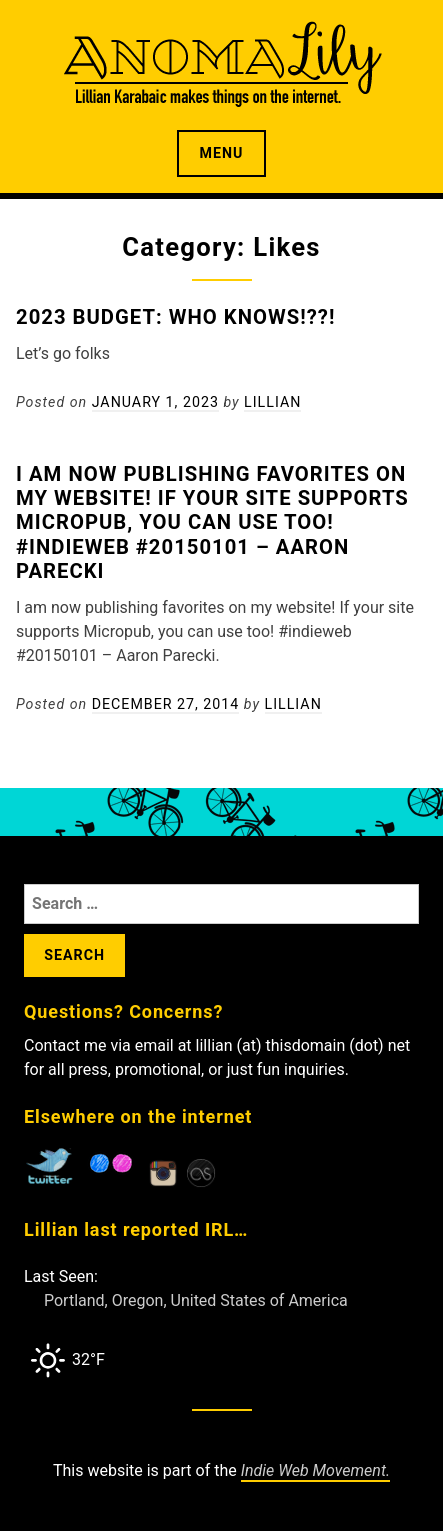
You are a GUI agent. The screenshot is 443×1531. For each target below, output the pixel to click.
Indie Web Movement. (315, 1470)
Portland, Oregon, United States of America (196, 1300)
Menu (222, 153)
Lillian (272, 402)
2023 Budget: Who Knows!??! (175, 317)
